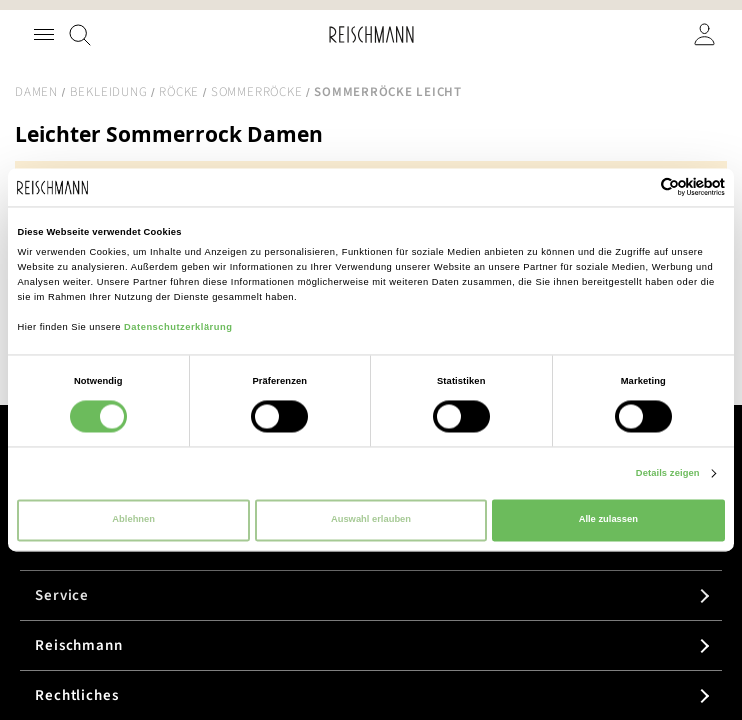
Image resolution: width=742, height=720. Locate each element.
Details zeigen (668, 473)
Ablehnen (133, 520)
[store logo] (371, 34)
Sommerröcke (256, 92)
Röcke (179, 92)
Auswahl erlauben (371, 520)
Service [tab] (62, 595)
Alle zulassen (608, 520)
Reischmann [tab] (79, 645)
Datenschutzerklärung (178, 327)
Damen (36, 92)
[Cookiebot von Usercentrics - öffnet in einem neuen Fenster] (637, 187)
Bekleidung (109, 92)
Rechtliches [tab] (77, 695)
